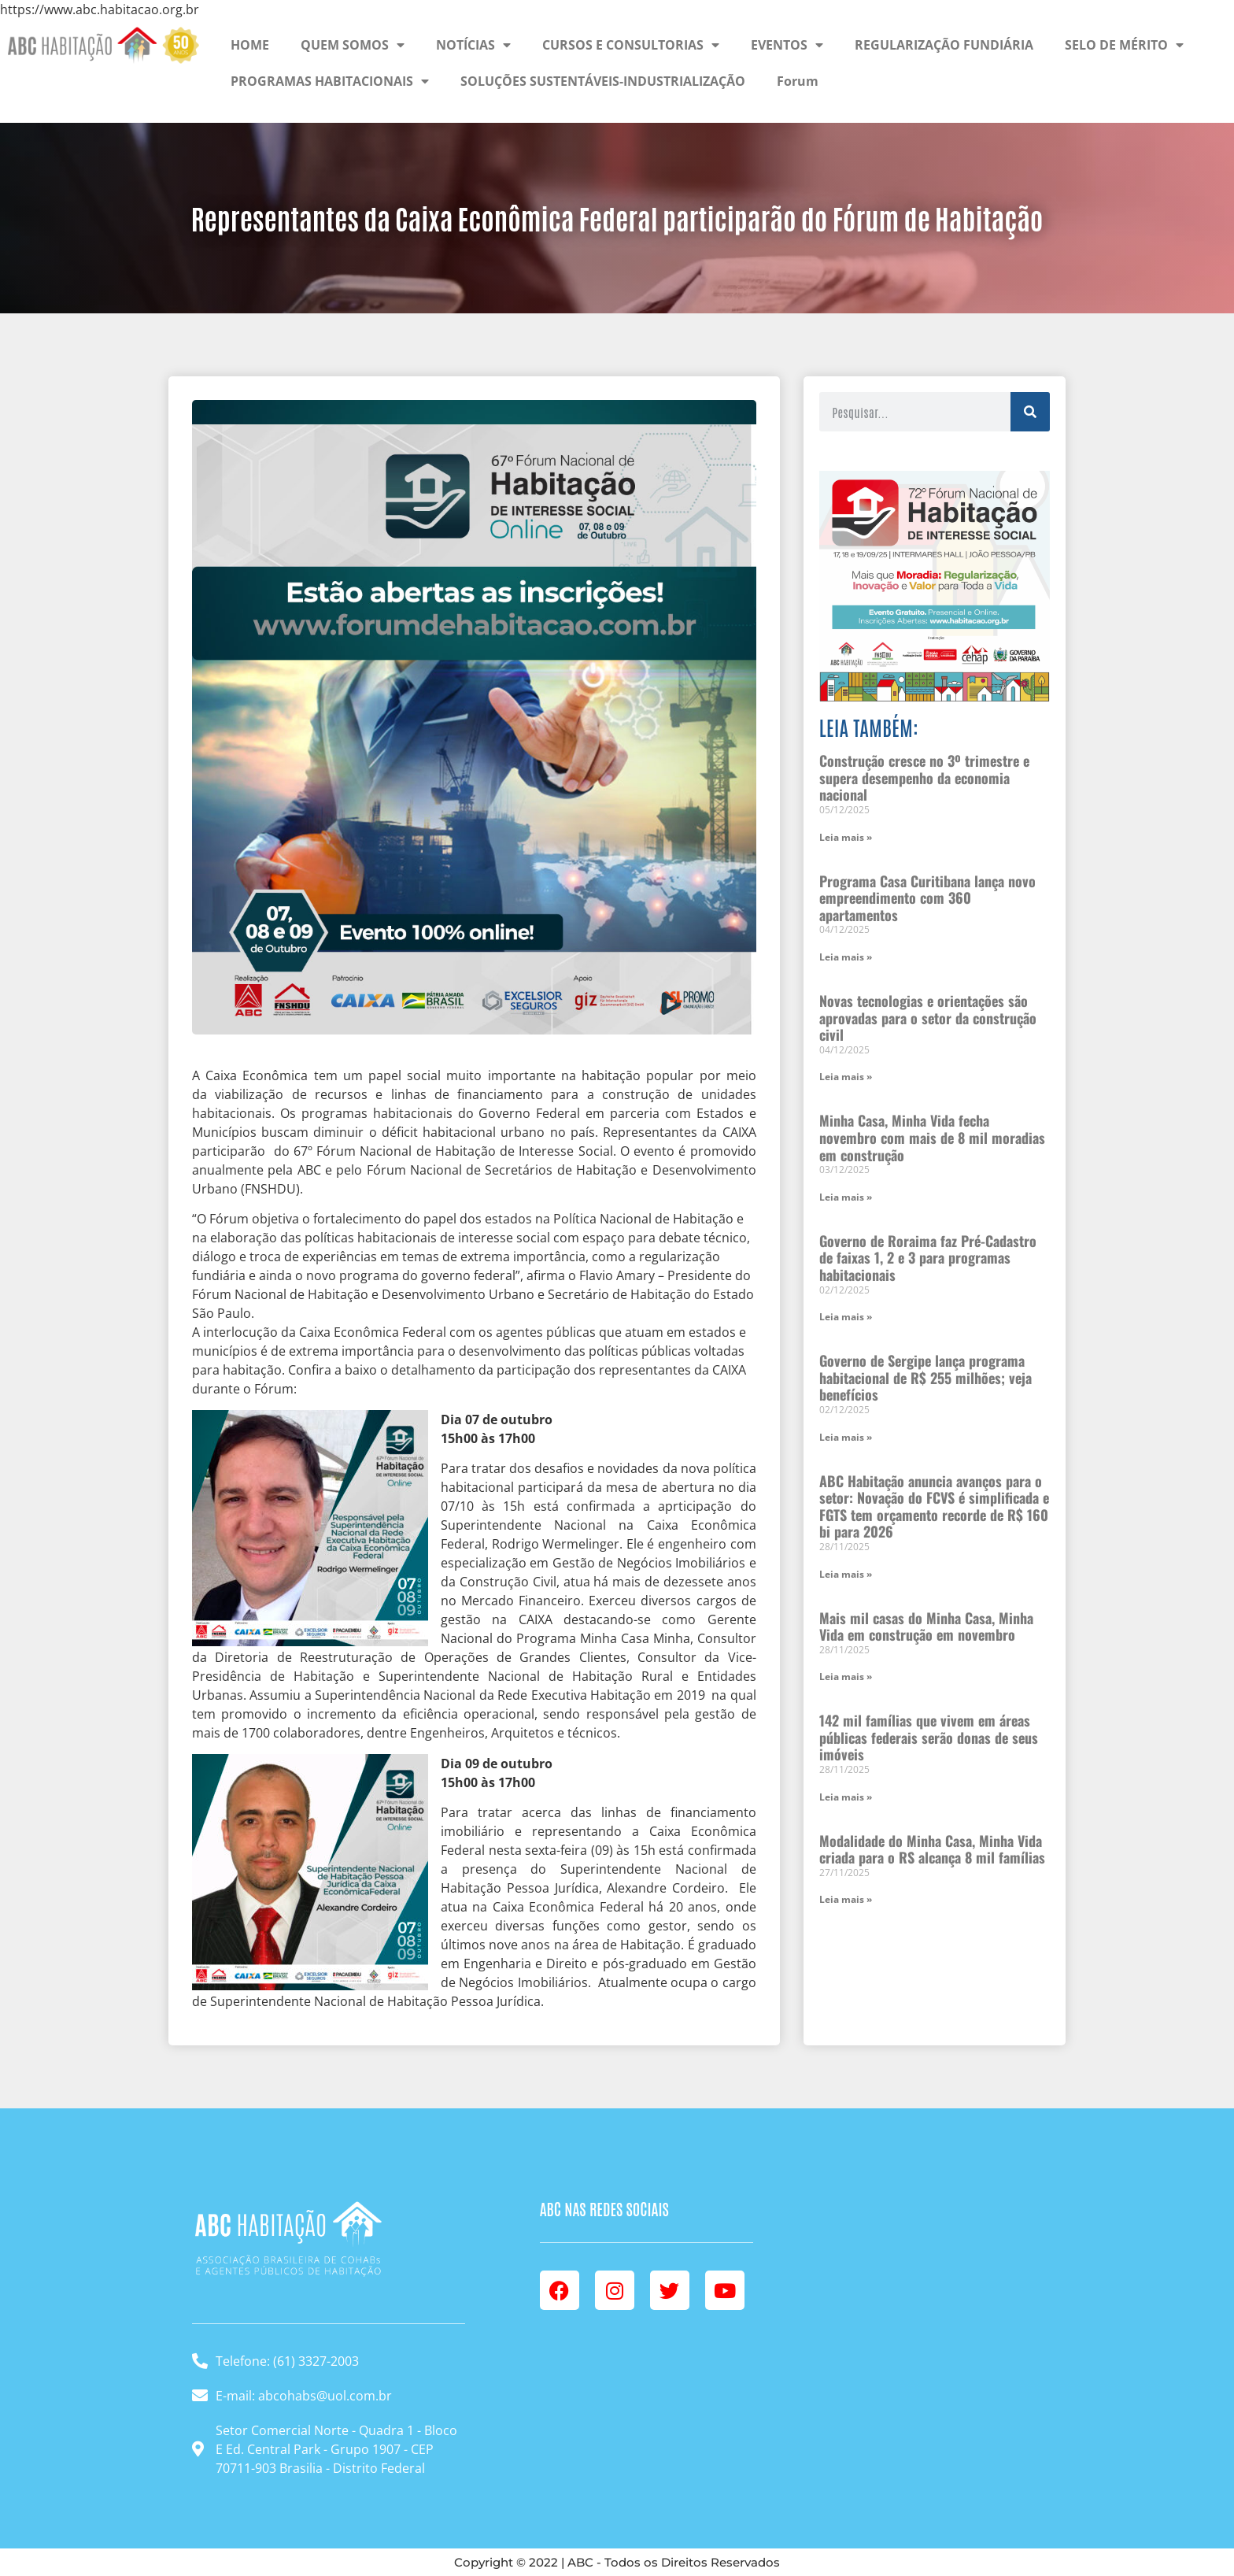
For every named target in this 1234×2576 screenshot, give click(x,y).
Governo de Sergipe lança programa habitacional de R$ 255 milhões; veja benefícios (925, 1377)
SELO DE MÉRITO (1124, 45)
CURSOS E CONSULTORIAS (630, 45)
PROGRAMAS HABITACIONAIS (330, 81)
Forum (797, 81)
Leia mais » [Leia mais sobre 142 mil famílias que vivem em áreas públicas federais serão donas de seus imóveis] (845, 1797)
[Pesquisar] (1030, 411)
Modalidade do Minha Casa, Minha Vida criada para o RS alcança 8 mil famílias (932, 1849)
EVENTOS (787, 45)
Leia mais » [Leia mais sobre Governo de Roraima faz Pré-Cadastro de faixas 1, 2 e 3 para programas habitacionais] (845, 1316)
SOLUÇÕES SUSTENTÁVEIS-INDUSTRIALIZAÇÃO (602, 81)
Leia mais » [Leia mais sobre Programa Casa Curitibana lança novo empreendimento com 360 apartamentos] (845, 957)
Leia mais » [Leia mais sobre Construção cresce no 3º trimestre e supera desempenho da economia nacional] (845, 837)
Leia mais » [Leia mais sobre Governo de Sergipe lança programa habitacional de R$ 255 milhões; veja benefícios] (845, 1437)
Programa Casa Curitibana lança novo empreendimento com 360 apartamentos (927, 898)
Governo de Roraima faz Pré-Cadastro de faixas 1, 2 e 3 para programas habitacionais (927, 1258)
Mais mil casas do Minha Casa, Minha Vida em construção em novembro (926, 1626)
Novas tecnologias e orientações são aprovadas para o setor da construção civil (927, 1017)
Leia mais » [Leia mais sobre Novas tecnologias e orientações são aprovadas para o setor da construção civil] (845, 1076)
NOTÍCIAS (473, 45)
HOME (250, 45)
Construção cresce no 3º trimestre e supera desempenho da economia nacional (924, 777)
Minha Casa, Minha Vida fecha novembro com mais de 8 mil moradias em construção (932, 1137)
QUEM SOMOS (353, 45)
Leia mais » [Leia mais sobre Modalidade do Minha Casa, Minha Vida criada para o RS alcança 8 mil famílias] (845, 1899)
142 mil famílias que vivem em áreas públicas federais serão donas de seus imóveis (928, 1737)
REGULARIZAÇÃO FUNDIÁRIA (944, 45)
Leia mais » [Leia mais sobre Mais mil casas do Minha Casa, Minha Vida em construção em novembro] (845, 1676)
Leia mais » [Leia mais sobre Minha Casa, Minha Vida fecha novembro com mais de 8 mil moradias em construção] (845, 1197)
